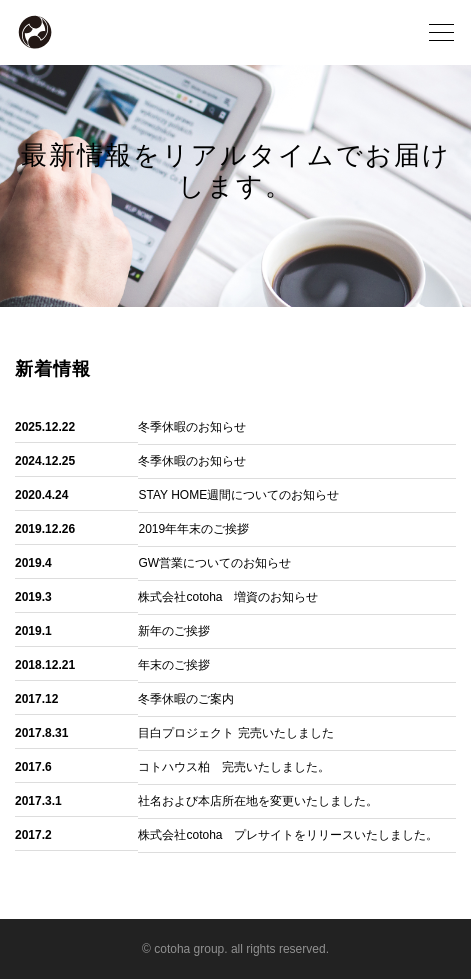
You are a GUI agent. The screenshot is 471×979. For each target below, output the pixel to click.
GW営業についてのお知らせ (214, 563)
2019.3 (33, 597)
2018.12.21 (45, 665)
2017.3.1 (38, 801)
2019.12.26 (45, 529)
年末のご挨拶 (174, 665)
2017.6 (33, 767)
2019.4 (33, 563)
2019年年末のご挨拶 (193, 529)
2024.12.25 (45, 461)
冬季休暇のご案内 (186, 699)
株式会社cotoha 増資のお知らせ (228, 597)
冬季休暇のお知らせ (192, 427)
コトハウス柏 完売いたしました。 (234, 767)
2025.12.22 (45, 427)
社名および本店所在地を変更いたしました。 (258, 801)
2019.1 (33, 631)
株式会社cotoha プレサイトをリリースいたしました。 (288, 835)
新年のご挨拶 (174, 631)
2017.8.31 (41, 733)
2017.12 (36, 699)
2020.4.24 (41, 495)
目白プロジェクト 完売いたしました (235, 733)
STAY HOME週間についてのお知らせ (238, 495)
